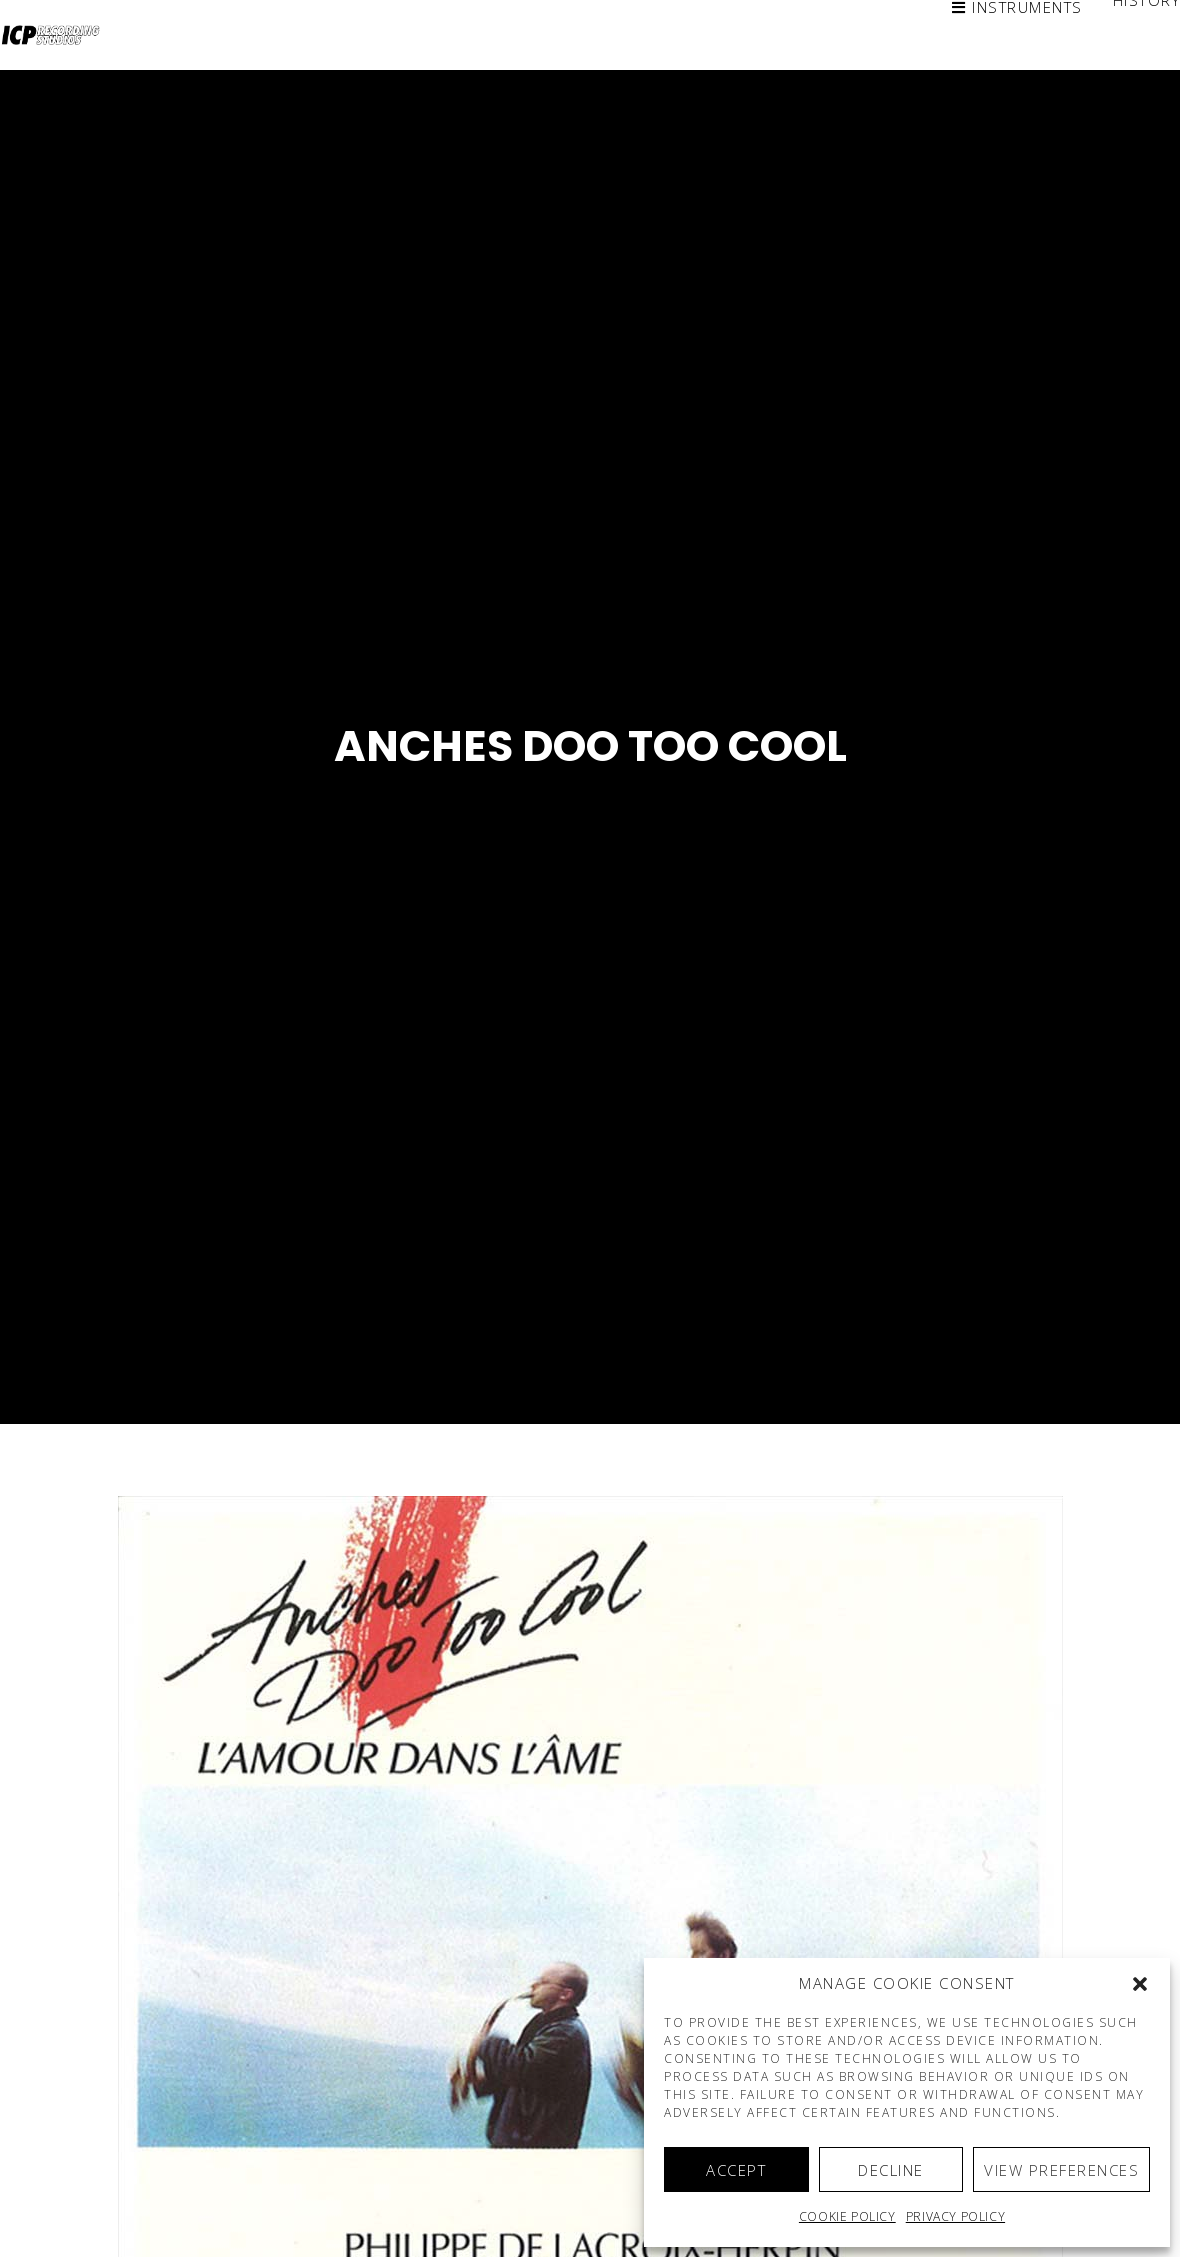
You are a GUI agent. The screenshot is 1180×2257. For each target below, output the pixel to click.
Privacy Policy (955, 2216)
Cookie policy (847, 2216)
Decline (891, 2170)
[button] (1140, 1984)
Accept (736, 2170)
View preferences (1061, 2170)
